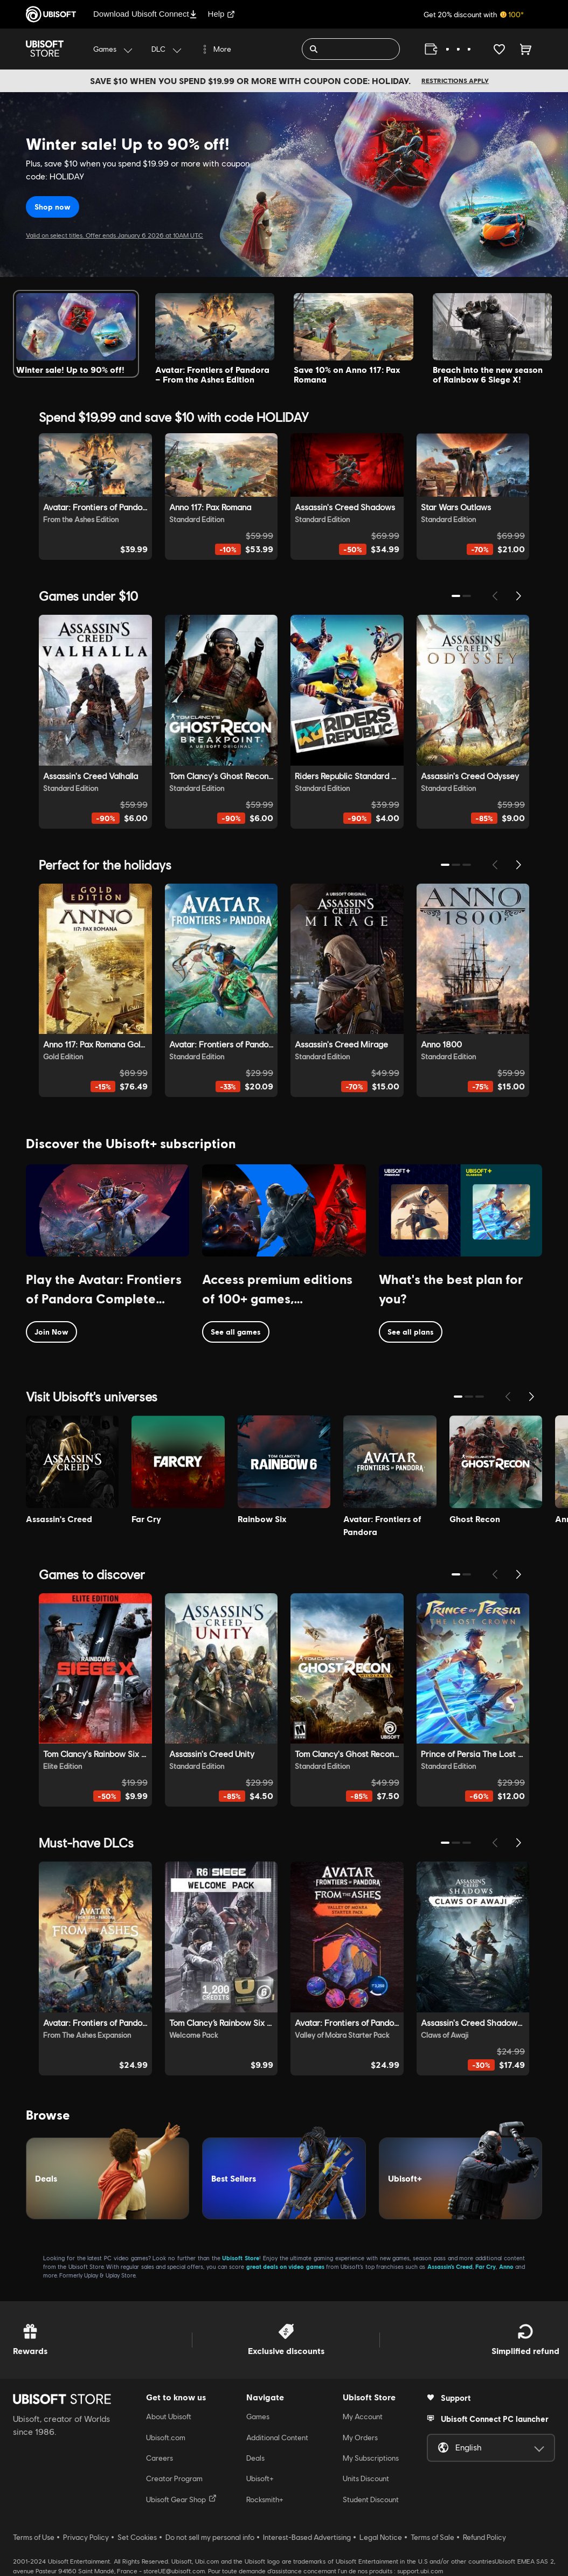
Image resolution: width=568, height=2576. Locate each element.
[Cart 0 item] (526, 49)
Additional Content (277, 2437)
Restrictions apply (455, 81)
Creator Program (174, 2478)
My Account (363, 2416)
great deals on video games (285, 2266)
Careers (159, 2458)
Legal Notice (380, 2537)
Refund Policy (484, 2537)
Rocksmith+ (264, 2499)
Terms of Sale (432, 2537)
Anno (506, 2266)
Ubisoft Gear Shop (181, 2499)
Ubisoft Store (240, 2257)
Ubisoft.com (165, 2437)
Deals (255, 2458)
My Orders (360, 2437)
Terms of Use (33, 2537)
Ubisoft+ (260, 2478)
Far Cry (485, 2266)
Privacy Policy (86, 2537)
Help (221, 13)
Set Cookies (137, 2537)
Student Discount (371, 2499)
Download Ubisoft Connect (145, 13)
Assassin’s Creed (450, 2266)
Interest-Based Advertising (307, 2537)
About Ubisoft (168, 2416)
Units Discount (366, 2478)
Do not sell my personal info (209, 2537)
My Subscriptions (371, 2458)
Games (257, 2416)
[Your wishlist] (499, 49)
